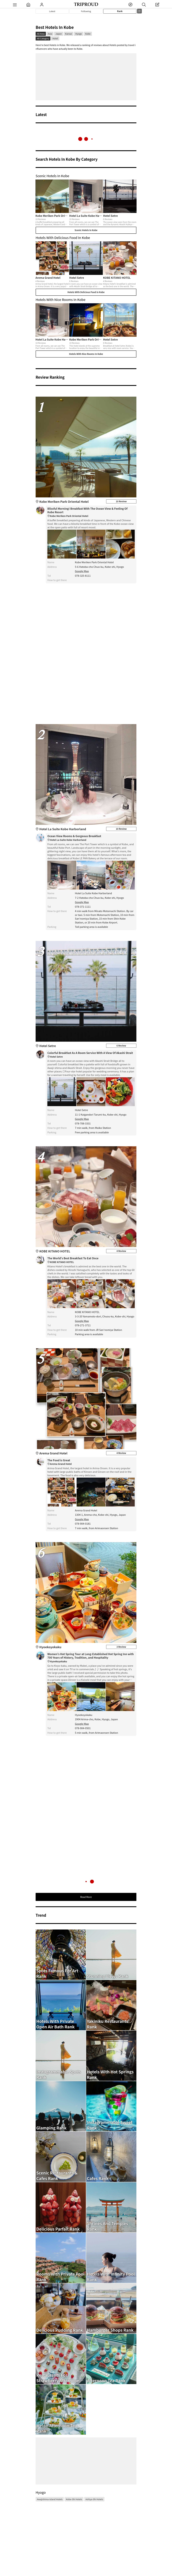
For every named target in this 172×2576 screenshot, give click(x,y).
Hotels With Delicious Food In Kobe (86, 292)
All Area (41, 33)
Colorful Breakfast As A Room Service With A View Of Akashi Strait (91, 1054)
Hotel (55, 38)
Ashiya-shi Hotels (94, 2499)
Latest (52, 11)
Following (86, 11)
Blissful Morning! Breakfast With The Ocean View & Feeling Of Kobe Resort (91, 512)
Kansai (68, 33)
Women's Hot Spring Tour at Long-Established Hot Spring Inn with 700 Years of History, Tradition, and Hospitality (91, 1657)
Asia (50, 33)
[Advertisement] (86, 76)
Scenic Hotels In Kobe (86, 230)
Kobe (87, 33)
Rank (120, 11)
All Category (43, 38)
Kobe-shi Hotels (74, 2499)
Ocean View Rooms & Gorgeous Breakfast (91, 838)
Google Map (82, 571)
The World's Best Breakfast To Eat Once (91, 1260)
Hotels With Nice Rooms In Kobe (86, 354)
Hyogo (78, 33)
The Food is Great (91, 1462)
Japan (58, 33)
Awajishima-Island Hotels (49, 2499)
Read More (86, 1897)
